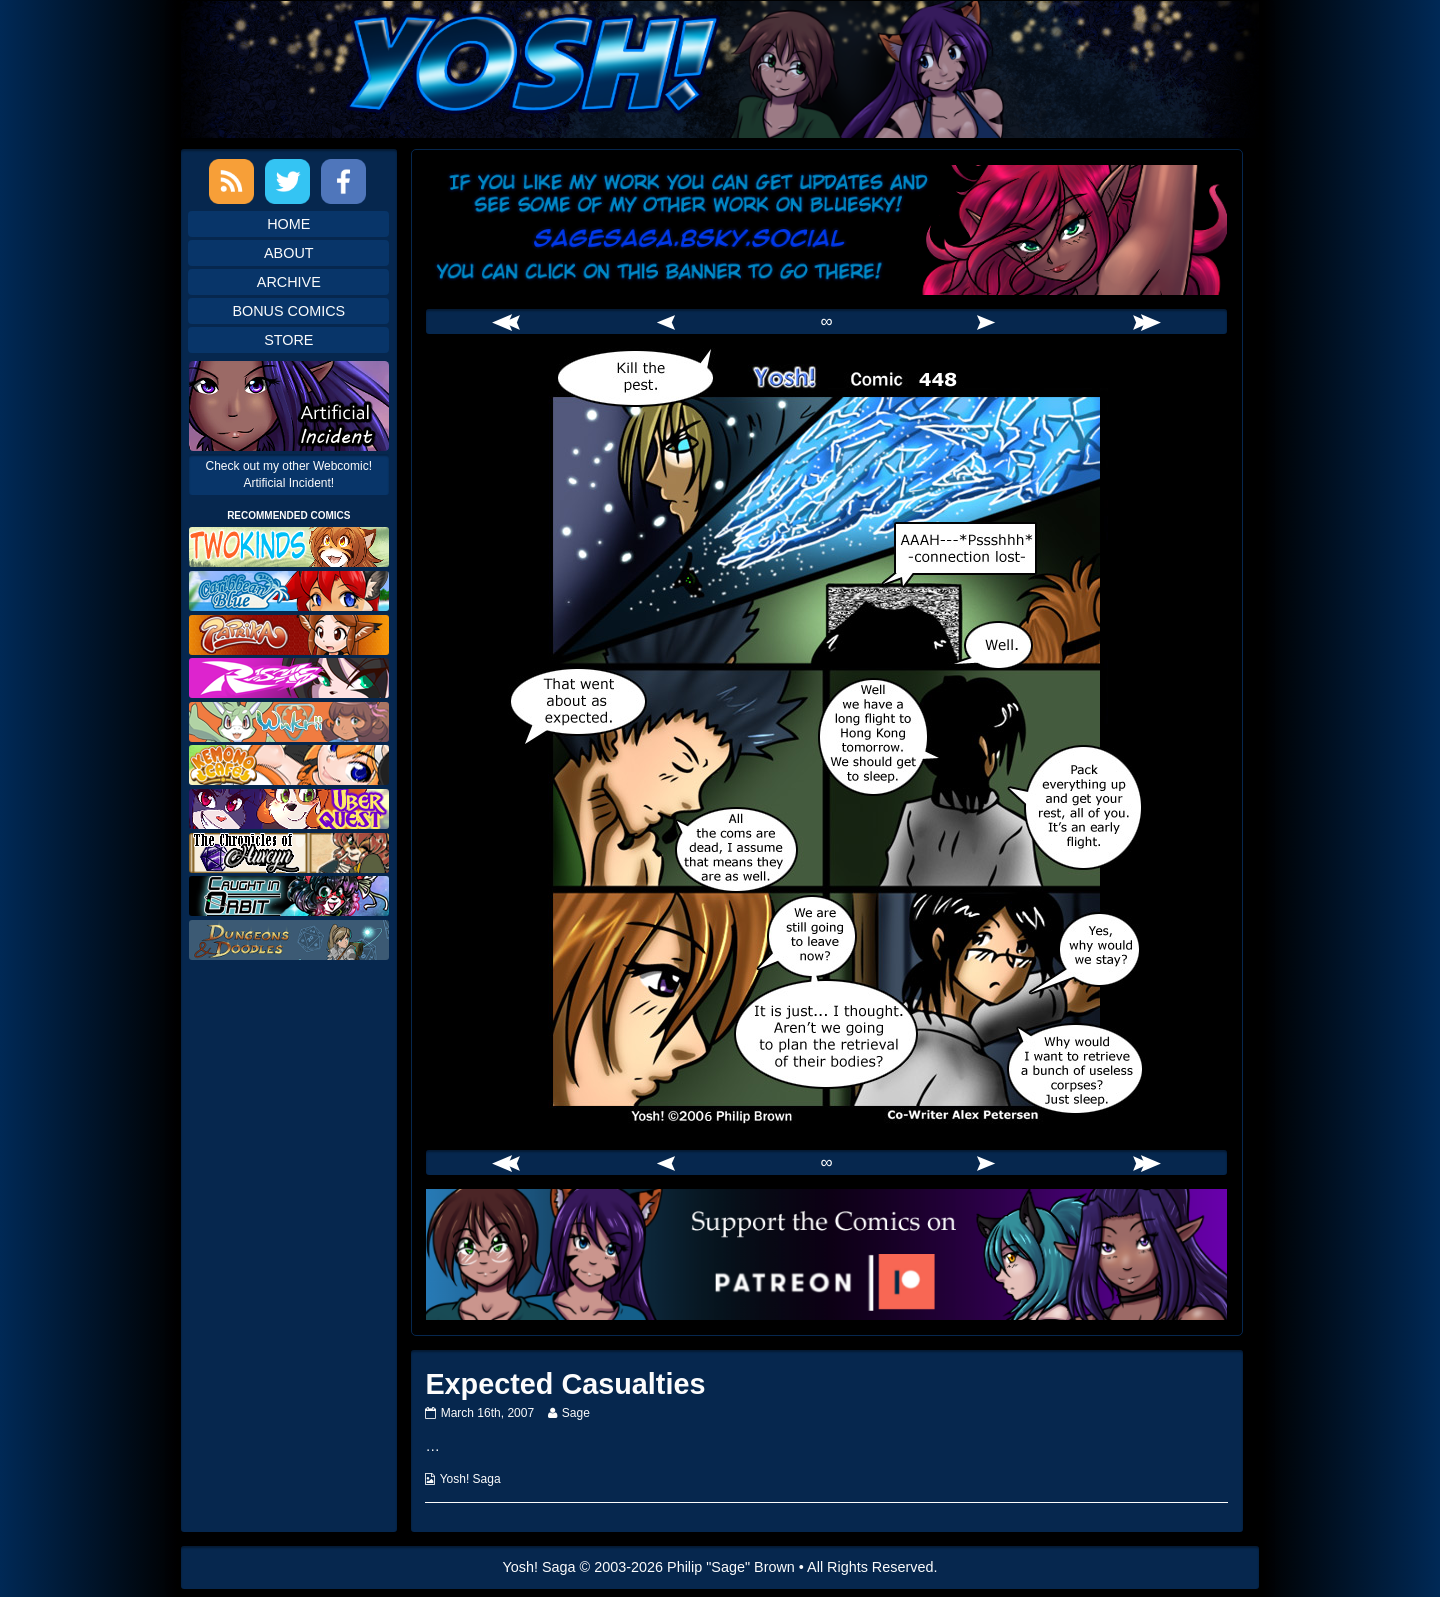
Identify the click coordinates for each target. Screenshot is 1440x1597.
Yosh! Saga (470, 1479)
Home (288, 224)
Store (288, 340)
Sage (575, 1413)
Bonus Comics (288, 311)
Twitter (287, 181)
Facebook (343, 181)
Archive (289, 282)
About (289, 253)
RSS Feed (231, 181)
